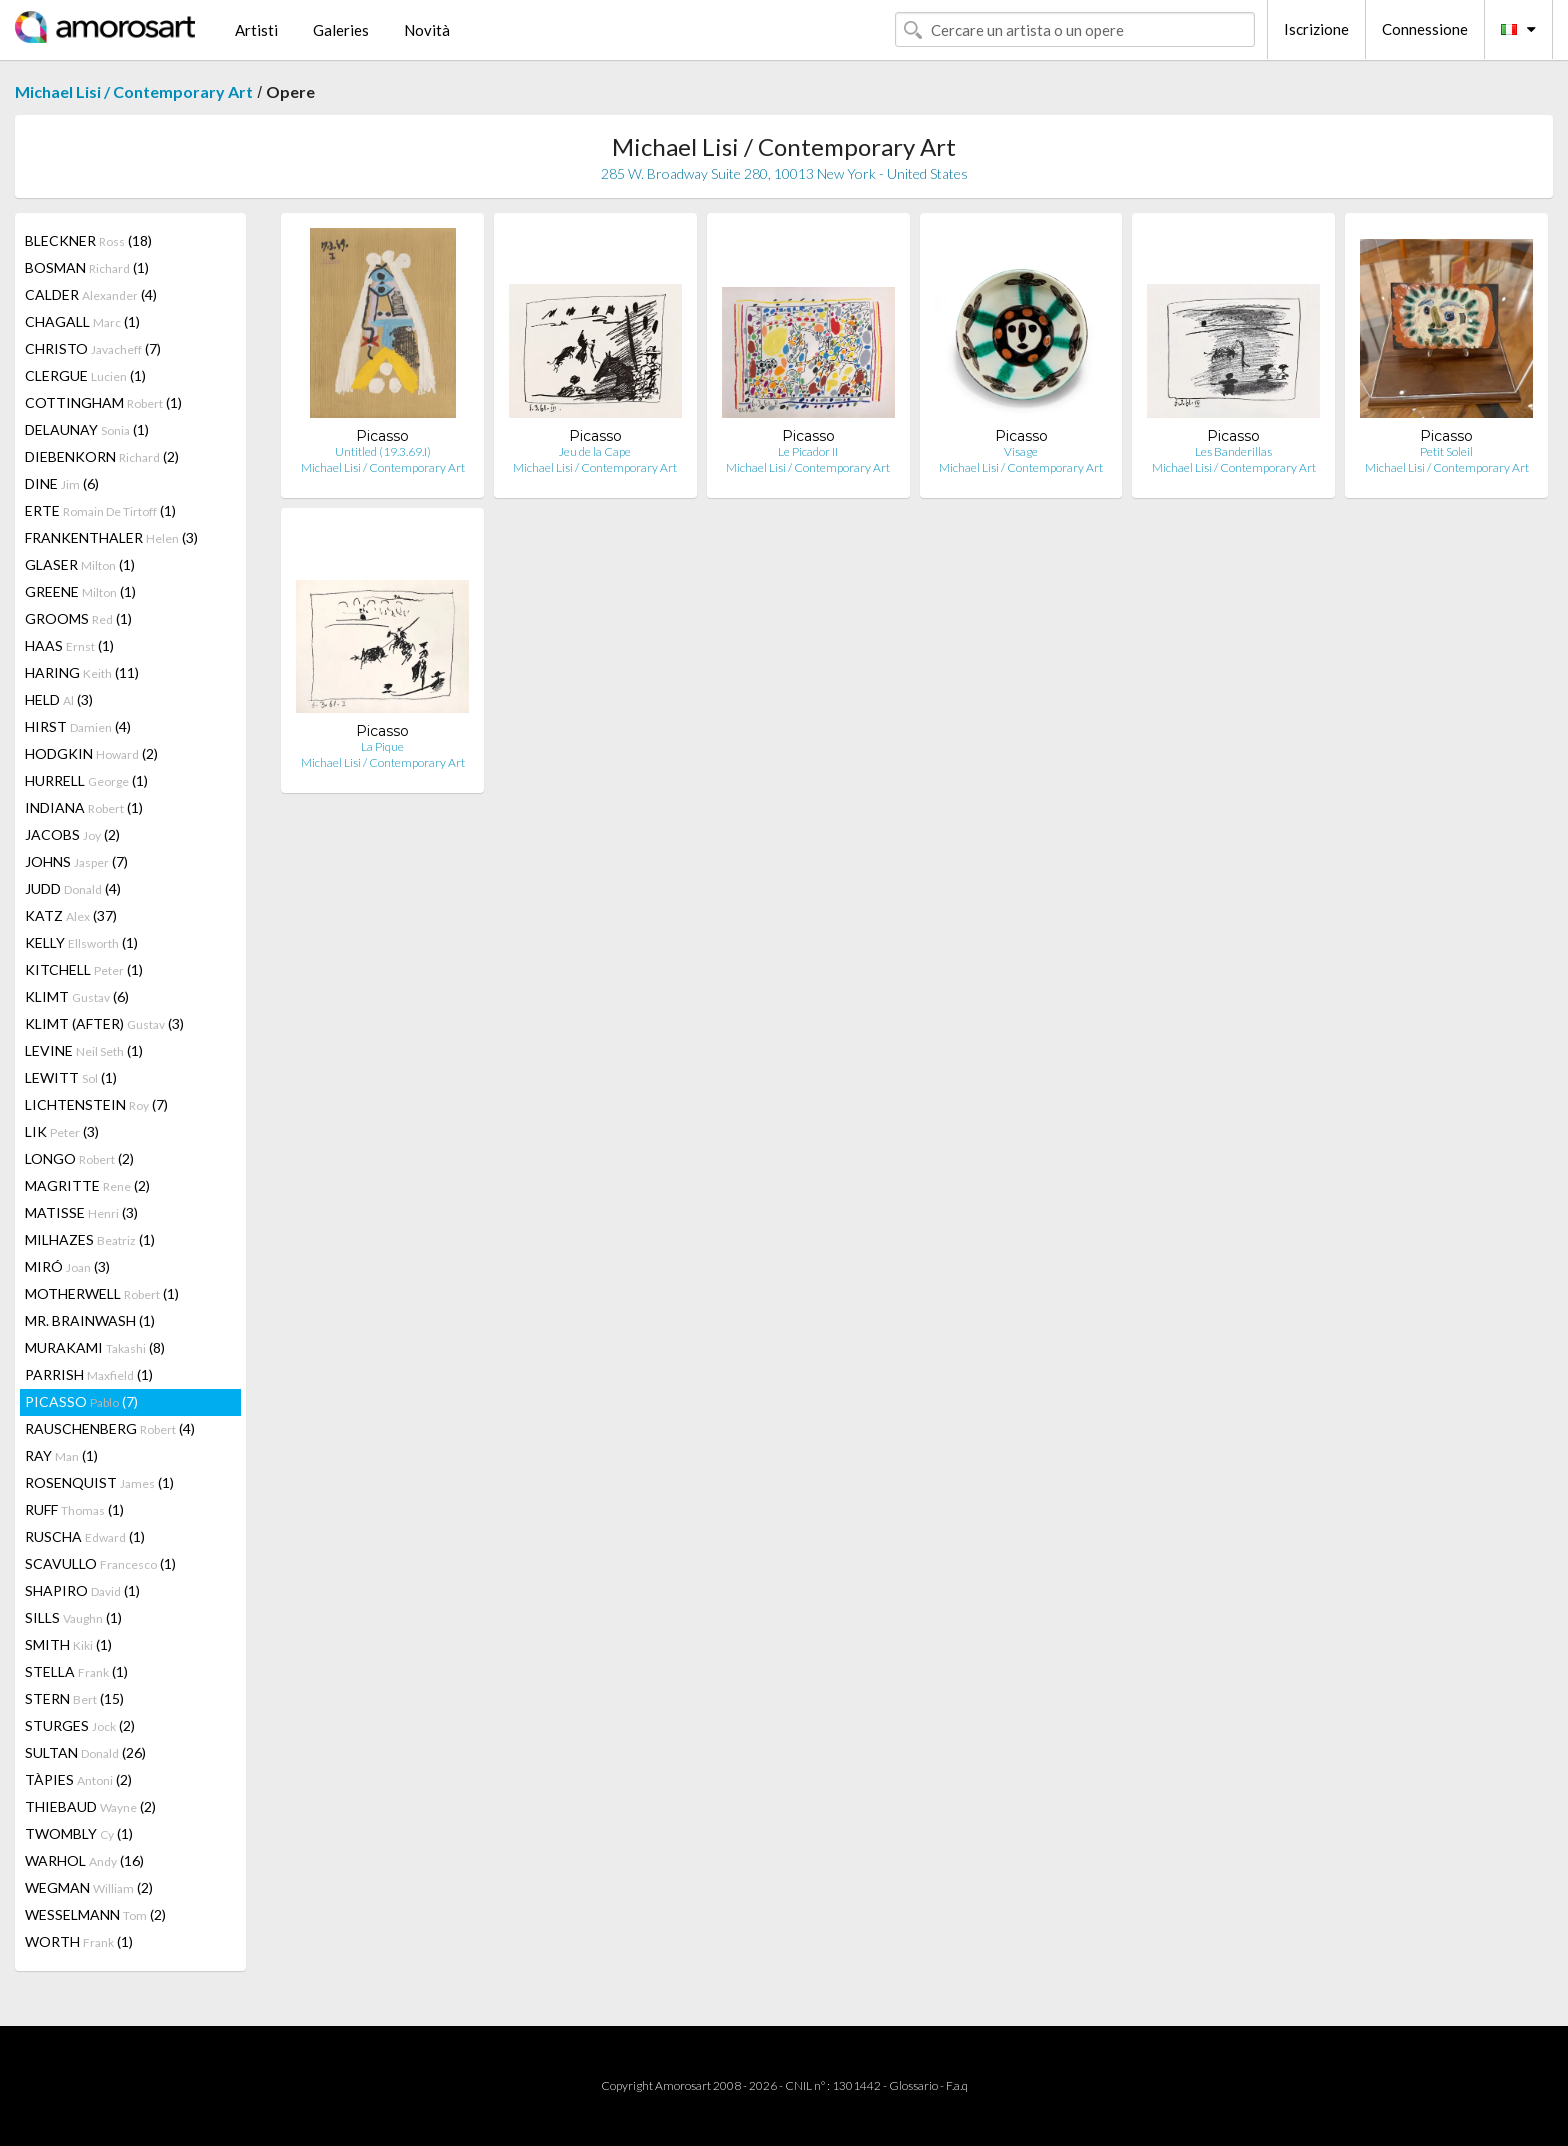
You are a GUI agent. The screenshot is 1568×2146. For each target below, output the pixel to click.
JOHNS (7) (76, 861)
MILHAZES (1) (90, 1239)
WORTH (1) (79, 1941)
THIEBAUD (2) (90, 1806)
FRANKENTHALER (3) (111, 537)
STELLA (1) (76, 1671)
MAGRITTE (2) (87, 1185)
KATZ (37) (71, 915)
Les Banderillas (1233, 451)
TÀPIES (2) (78, 1779)
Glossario (913, 2085)
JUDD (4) (73, 888)
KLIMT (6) (77, 996)
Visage (1021, 451)
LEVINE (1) (84, 1050)
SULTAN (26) (85, 1752)
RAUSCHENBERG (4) (110, 1428)
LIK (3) (62, 1131)
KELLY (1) (81, 942)
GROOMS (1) (78, 618)
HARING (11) (82, 672)
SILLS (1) (73, 1617)
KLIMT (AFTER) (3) (104, 1023)
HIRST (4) (78, 726)
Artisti (256, 30)
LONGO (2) (79, 1158)
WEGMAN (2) (89, 1887)
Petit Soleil (1446, 451)
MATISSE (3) (81, 1212)
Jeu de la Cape (595, 451)
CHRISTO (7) (93, 348)
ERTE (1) (100, 510)
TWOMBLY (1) (79, 1833)
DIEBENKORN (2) (102, 456)
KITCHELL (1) (84, 969)
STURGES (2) (80, 1725)
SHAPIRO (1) (82, 1590)
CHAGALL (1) (82, 321)
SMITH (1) (68, 1644)
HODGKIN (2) (91, 753)
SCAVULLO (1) (100, 1563)
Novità (427, 30)
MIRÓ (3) (67, 1266)
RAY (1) (61, 1455)
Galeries (341, 30)
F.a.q (957, 2085)
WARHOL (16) (84, 1860)
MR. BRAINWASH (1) (90, 1320)
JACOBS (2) (72, 834)
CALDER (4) (91, 294)
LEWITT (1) (71, 1077)
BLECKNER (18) (88, 240)
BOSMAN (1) (87, 267)
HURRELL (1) (86, 780)
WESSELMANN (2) (95, 1914)
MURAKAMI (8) (95, 1347)
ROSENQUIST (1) (99, 1482)
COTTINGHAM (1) (103, 402)
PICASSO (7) (81, 1401)
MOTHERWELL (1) (102, 1293)
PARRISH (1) (89, 1374)
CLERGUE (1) (85, 375)
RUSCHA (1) (85, 1536)
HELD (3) (59, 699)
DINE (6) (62, 483)
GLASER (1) (80, 564)
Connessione (1425, 29)
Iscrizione (1316, 29)
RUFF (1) (74, 1509)
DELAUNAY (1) (87, 429)
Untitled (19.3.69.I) (383, 451)
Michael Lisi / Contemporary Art (134, 91)
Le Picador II (808, 451)
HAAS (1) (69, 645)
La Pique (382, 746)
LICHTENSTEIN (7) (96, 1104)
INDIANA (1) (84, 807)
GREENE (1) (80, 591)
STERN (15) (74, 1698)
